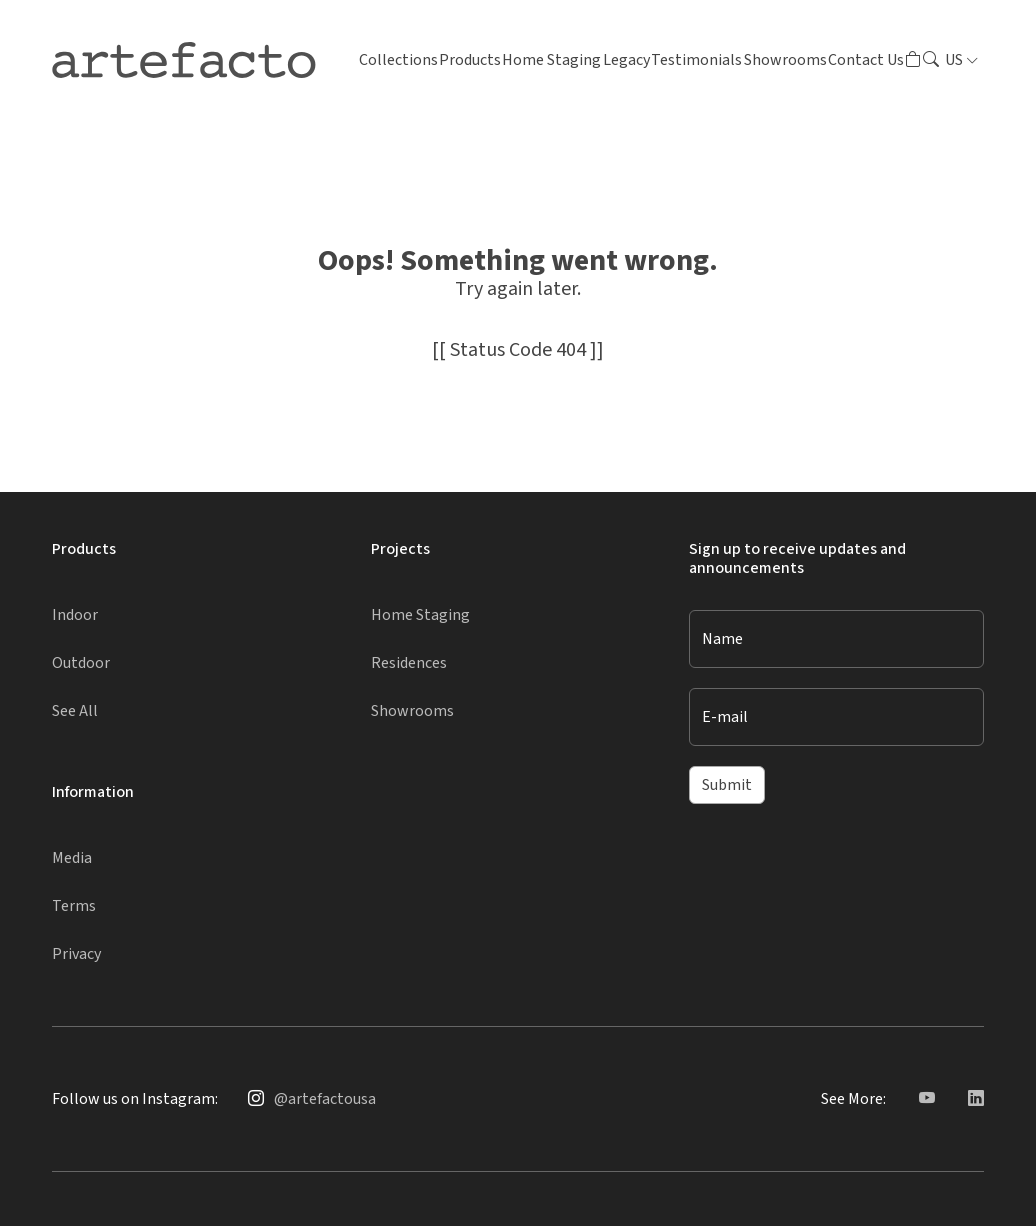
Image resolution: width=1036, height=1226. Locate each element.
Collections (398, 60)
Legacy (626, 60)
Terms (74, 906)
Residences (409, 663)
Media (72, 858)
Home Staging (551, 60)
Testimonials (696, 60)
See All (75, 711)
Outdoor (81, 663)
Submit (727, 785)
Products (470, 60)
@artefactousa (325, 1099)
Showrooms (785, 60)
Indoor (75, 615)
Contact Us (866, 60)
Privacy (76, 954)
